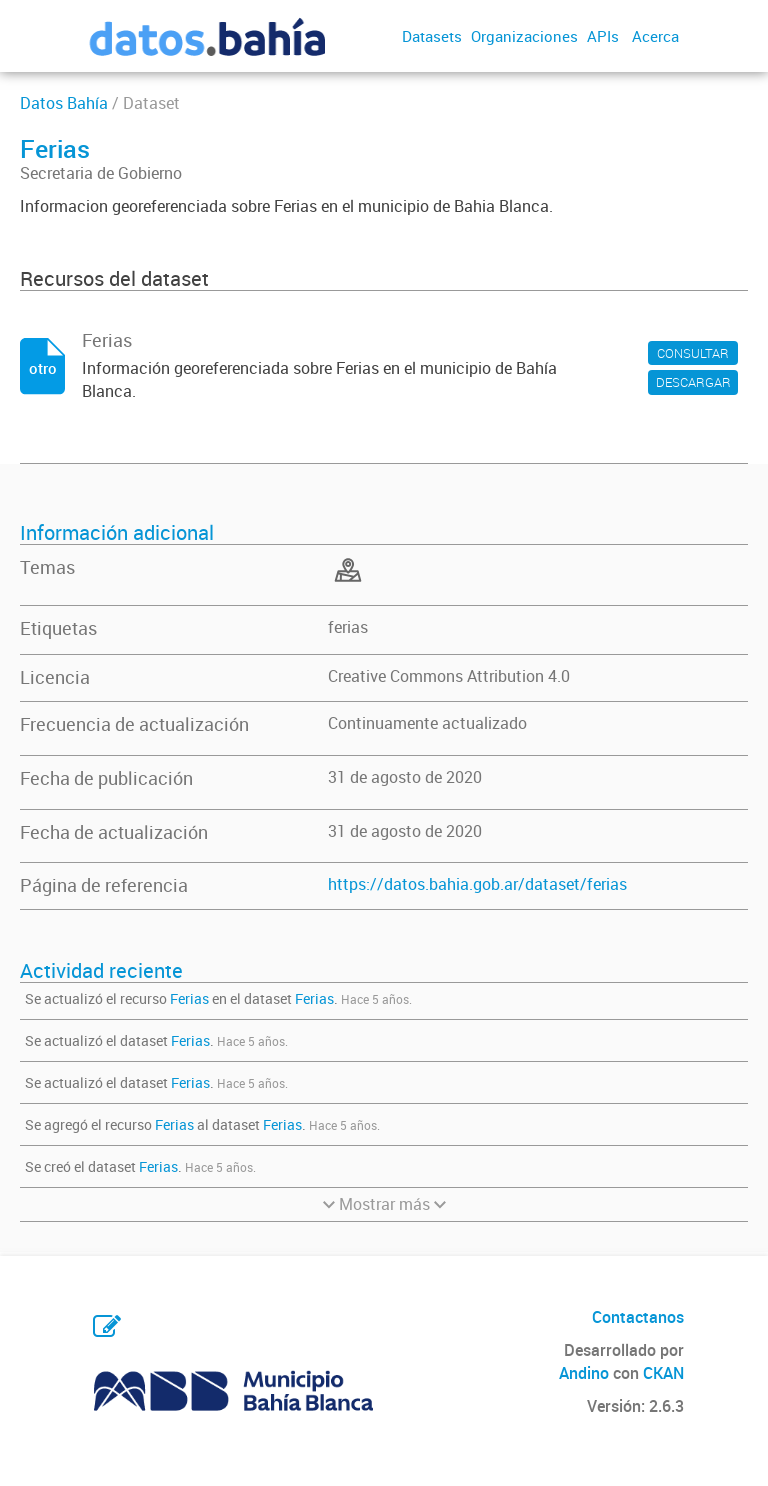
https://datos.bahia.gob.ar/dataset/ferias (477, 884)
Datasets (432, 36)
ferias (348, 627)
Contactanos (638, 1317)
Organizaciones (524, 36)
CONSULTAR (693, 353)
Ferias (189, 998)
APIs (603, 36)
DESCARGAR (693, 382)
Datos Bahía (64, 103)
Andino (584, 1373)
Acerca (655, 36)
